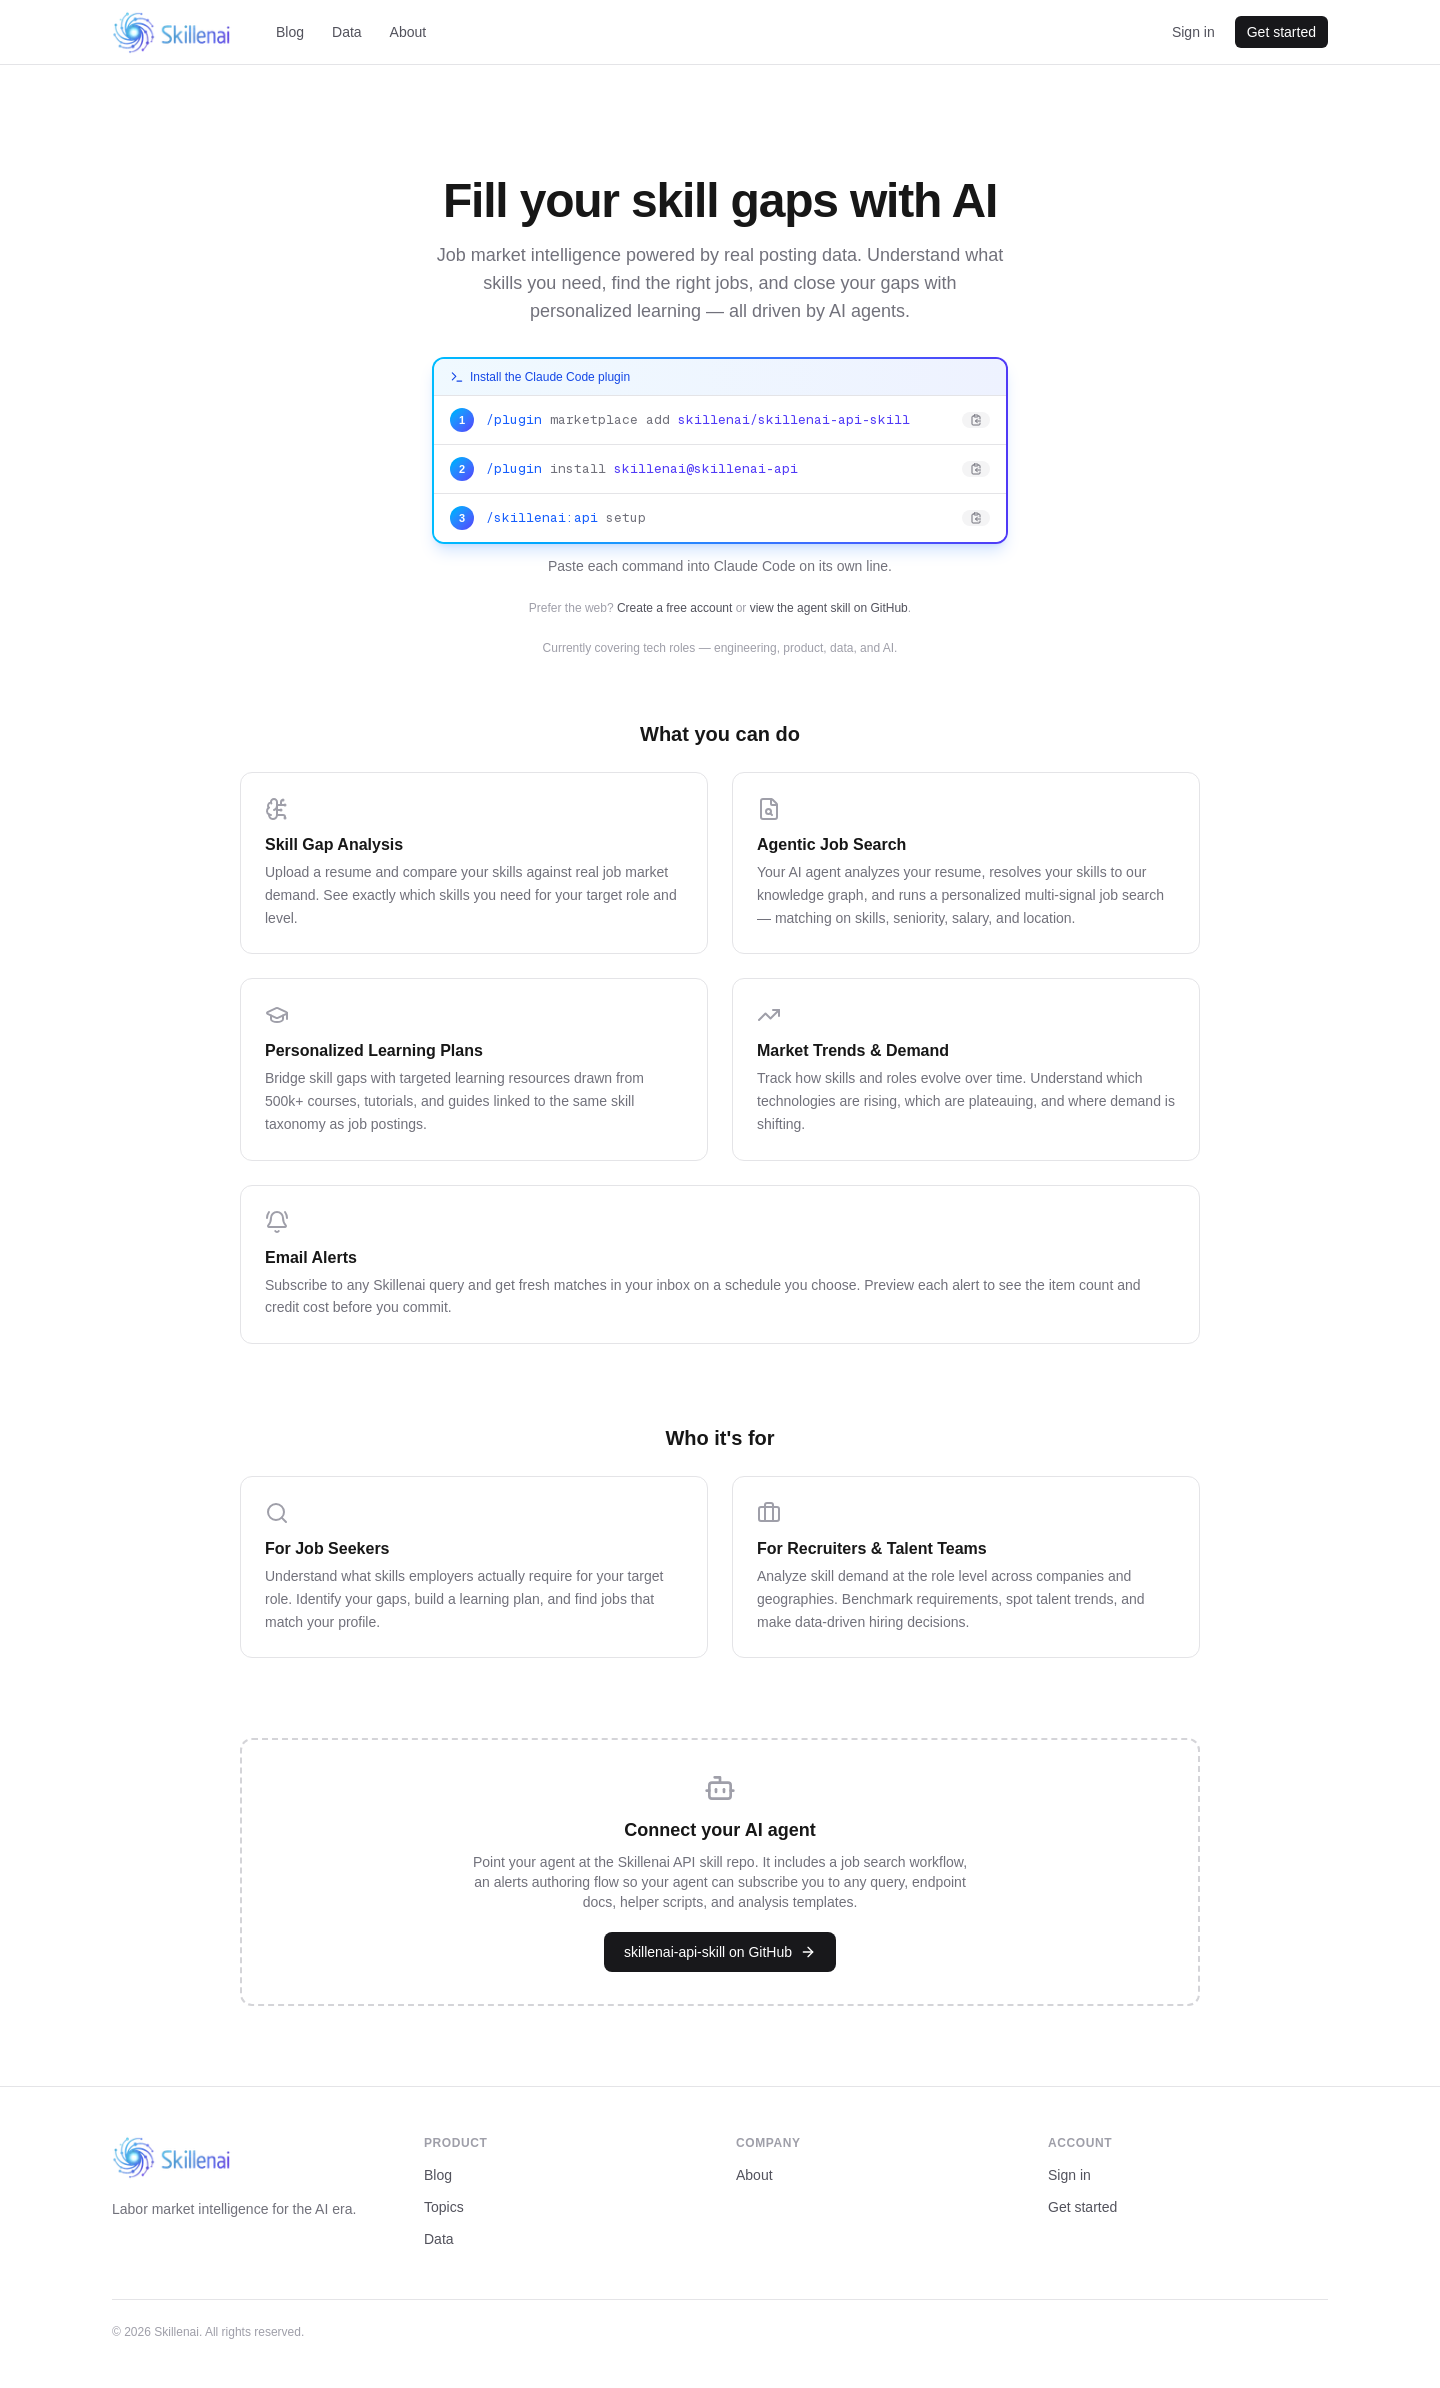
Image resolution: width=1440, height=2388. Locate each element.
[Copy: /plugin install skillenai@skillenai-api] (720, 469)
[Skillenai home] (172, 32)
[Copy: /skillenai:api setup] (720, 518)
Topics (444, 2207)
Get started (1281, 32)
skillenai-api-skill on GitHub (720, 1952)
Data (347, 32)
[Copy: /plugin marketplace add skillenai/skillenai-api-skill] (720, 420)
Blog (290, 32)
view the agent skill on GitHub (829, 608)
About (408, 32)
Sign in (1193, 32)
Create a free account (674, 608)
